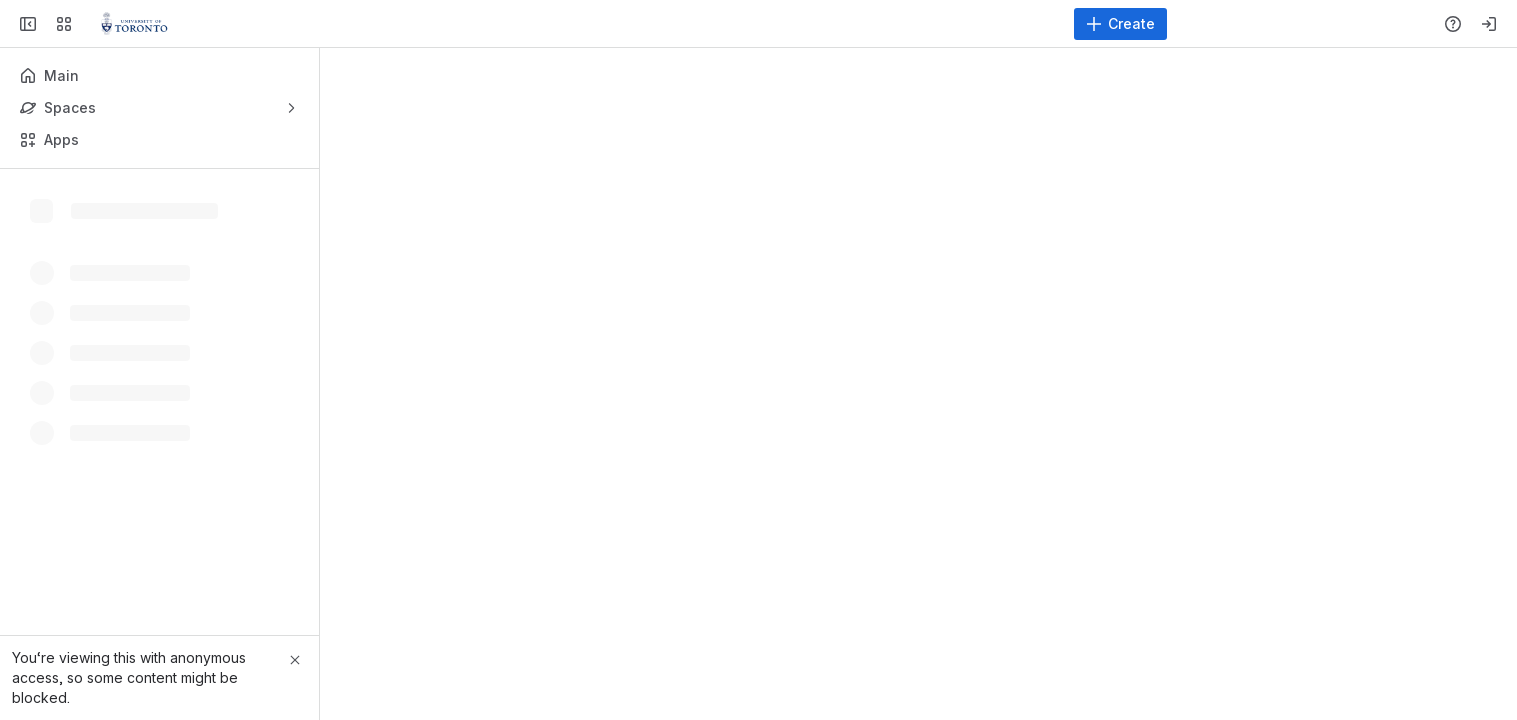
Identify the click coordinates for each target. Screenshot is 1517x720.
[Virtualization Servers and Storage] (134, 24)
